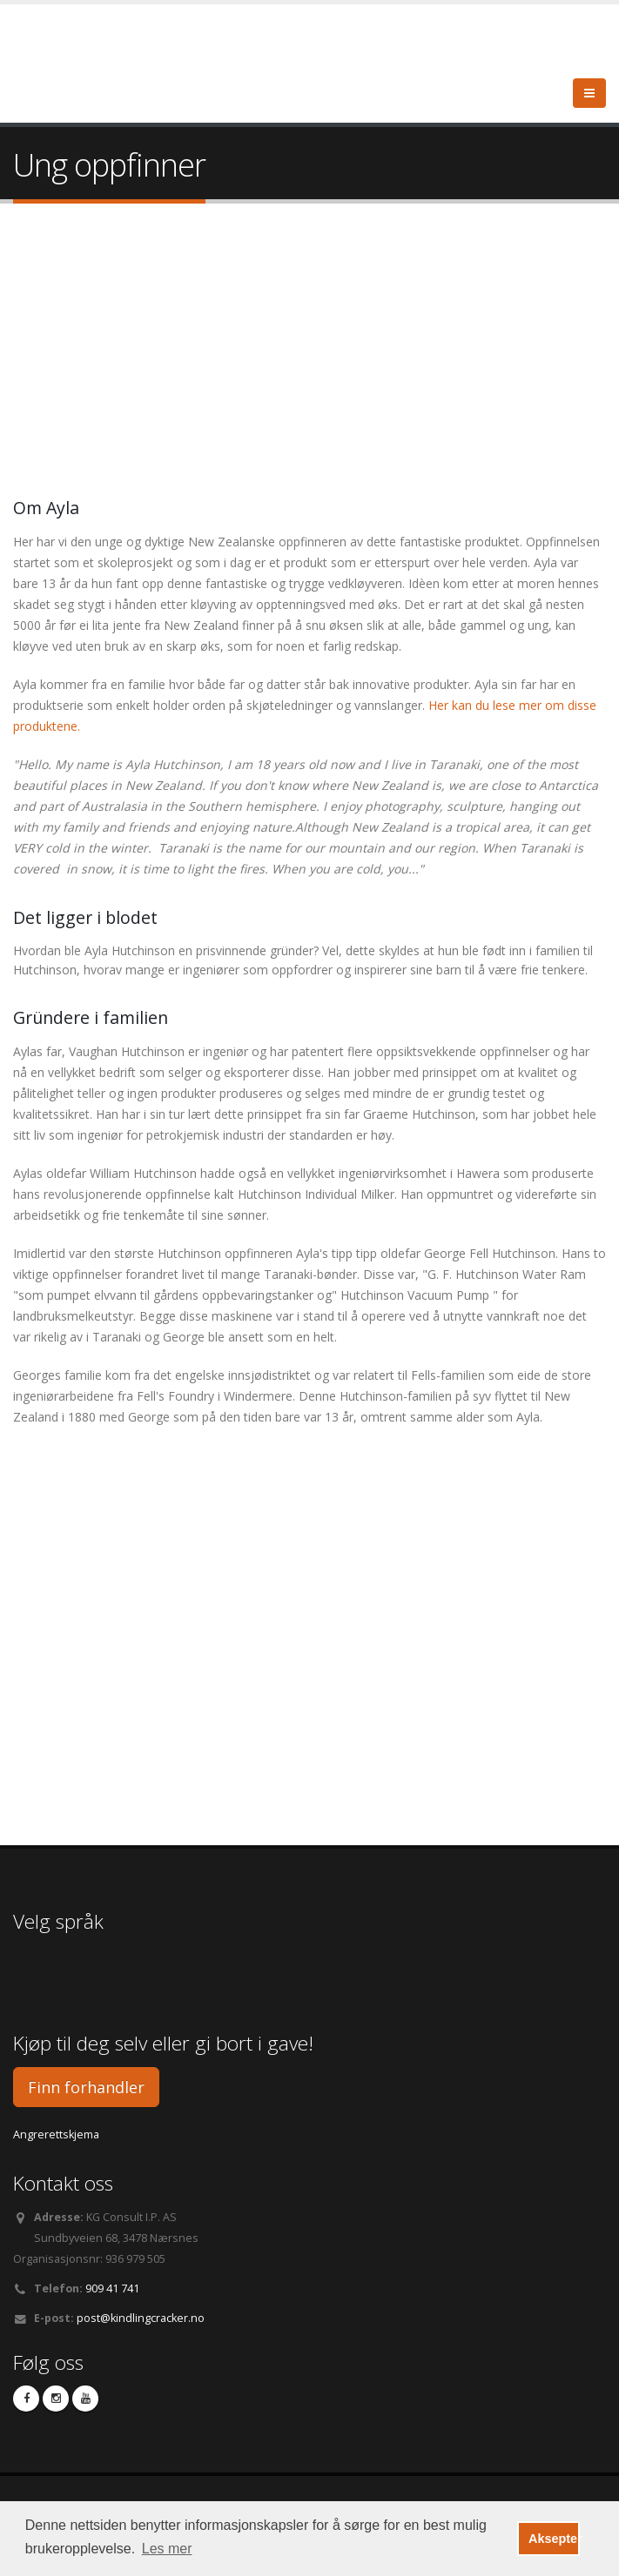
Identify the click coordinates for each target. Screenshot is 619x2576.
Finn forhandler (86, 2087)
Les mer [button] (167, 2548)
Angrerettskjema (56, 2134)
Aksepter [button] (554, 2539)
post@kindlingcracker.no (141, 2318)
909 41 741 (112, 2288)
